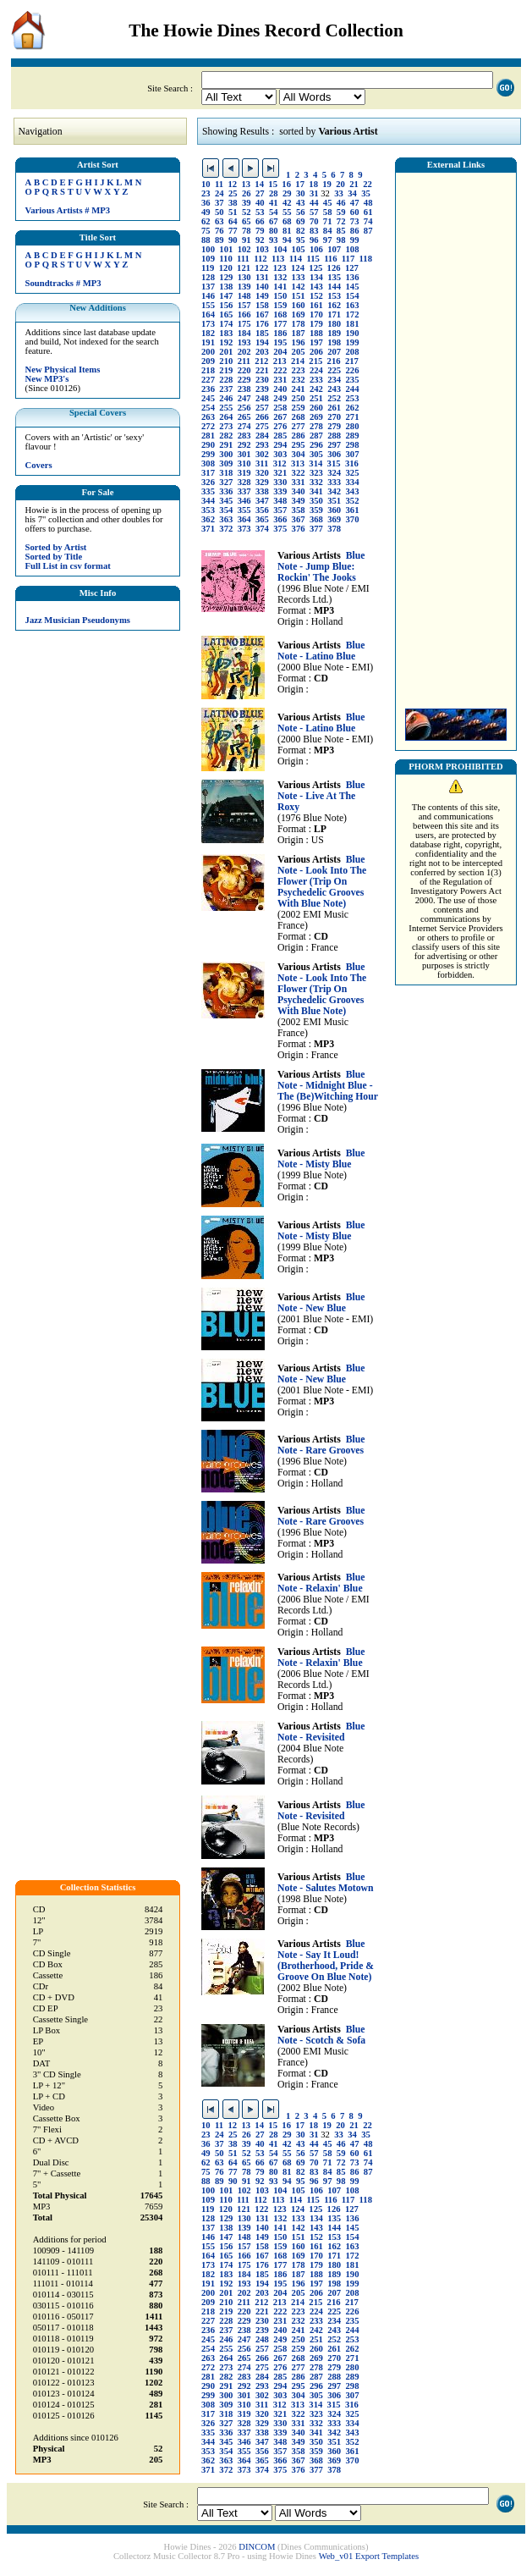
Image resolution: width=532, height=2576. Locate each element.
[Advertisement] (456, 436)
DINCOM (257, 2546)
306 (334, 454)
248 (262, 398)
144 (334, 286)
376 (298, 528)
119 (207, 268)
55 (287, 212)
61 (368, 212)
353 (208, 510)
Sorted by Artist (56, 547)
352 (352, 500)
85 (341, 230)
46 (341, 202)
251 (316, 398)
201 (226, 351)
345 (226, 500)
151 (298, 296)
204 (280, 351)
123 (280, 268)
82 (300, 230)
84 (327, 230)
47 (354, 202)
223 (298, 370)
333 (334, 482)
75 (206, 230)
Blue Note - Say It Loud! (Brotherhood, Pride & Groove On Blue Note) (325, 1961)
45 (327, 202)
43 (300, 202)
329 (262, 482)
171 (334, 314)
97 (327, 240)
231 (280, 379)
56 (300, 212)
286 (298, 435)
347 (262, 500)
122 (261, 268)
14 (259, 184)
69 (300, 221)
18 (313, 184)
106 (316, 249)
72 (341, 221)
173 (208, 323)
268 (298, 417)
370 (352, 519)
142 (298, 286)
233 (316, 379)
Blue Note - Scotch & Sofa (321, 2035)
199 (352, 342)
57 (314, 212)
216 (334, 361)
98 (341, 240)
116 (330, 258)
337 (244, 491)
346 (244, 500)
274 (244, 426)
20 (340, 184)
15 (272, 184)
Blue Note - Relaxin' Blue (321, 1583)
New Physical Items (63, 369)
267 (280, 417)
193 (244, 342)
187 (298, 333)
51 (233, 212)
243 (334, 389)
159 (280, 305)
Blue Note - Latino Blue (321, 651)
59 (341, 212)
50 (219, 212)
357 (280, 510)
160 (298, 305)
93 (273, 240)
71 (327, 221)
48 (368, 202)
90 (233, 240)
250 (298, 398)
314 (315, 463)
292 (244, 445)
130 (244, 277)
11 (219, 184)
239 (262, 389)
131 (262, 277)
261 (334, 407)
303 (280, 454)
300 (226, 454)
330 (280, 482)
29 (287, 193)
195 (280, 342)
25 (233, 193)
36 (206, 202)
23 (206, 193)
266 (262, 417)
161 (316, 305)
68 (287, 221)
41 (273, 202)
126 (334, 268)
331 (298, 482)
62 (206, 221)
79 (260, 230)
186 (280, 333)
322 (298, 472)
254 (208, 407)
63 (219, 221)
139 (244, 286)
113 (277, 258)
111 (243, 258)
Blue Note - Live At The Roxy (321, 796)
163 (352, 305)
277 (298, 426)
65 (246, 221)
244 (352, 389)
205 (298, 351)
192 (226, 342)
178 (298, 323)
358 (298, 510)
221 (262, 370)
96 (314, 240)
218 (208, 370)
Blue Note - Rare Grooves (321, 1445)
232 (298, 379)
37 (219, 202)
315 (334, 463)
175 (244, 323)
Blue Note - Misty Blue (321, 1159)
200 (208, 351)
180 (334, 323)
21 (354, 184)
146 (208, 296)
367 (298, 519)
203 (262, 351)
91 (246, 240)
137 (208, 286)
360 (334, 510)
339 (280, 491)
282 (226, 435)
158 (262, 305)
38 (233, 202)
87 (368, 230)
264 (226, 417)
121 (243, 268)
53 (260, 212)
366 (280, 519)
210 (226, 361)
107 (334, 249)
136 (352, 277)
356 (262, 510)
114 (295, 258)
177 (280, 323)
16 (286, 184)
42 (287, 202)
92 (260, 240)
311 (261, 463)
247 (244, 398)
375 (280, 528)
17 (299, 184)
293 (262, 445)
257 (262, 407)
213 (280, 361)
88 (206, 240)
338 (262, 491)
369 (334, 519)
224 (316, 370)
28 (273, 193)
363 (226, 519)
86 (354, 230)
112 (260, 258)
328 (244, 482)
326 (208, 482)
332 (316, 482)
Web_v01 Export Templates (369, 2556)
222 (280, 370)
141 (280, 286)
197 (316, 342)
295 (298, 445)
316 (352, 463)
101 (226, 249)
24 (219, 193)
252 (334, 398)
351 (334, 500)
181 (352, 323)
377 (316, 528)
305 (316, 454)
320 (262, 472)
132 (280, 277)
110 (225, 258)
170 (316, 314)
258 (280, 407)
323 (316, 472)
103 (262, 249)
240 (280, 389)
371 (208, 528)
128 (208, 277)
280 (352, 426)
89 (219, 240)
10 (206, 184)
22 (367, 184)
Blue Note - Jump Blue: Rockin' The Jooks (321, 566)
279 (334, 426)
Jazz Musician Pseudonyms (77, 620)
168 (280, 314)
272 (208, 426)
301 (244, 454)
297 (334, 445)
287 (316, 435)
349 (298, 500)
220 (244, 370)
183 (226, 333)
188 (316, 333)
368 (316, 519)
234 (334, 379)
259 (298, 407)
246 (226, 398)
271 (352, 417)
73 (354, 221)
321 (280, 472)
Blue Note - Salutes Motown (325, 1883)
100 (208, 249)
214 (297, 361)
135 (334, 277)
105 (298, 249)
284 (262, 435)
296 (316, 445)
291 (226, 445)
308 (208, 463)
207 (334, 351)
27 (260, 193)
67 (273, 221)
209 (208, 361)
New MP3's (47, 378)
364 (244, 519)
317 (208, 472)
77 (233, 230)
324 (334, 472)
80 (273, 230)
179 (316, 323)
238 (244, 389)
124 (297, 268)
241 (298, 389)
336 (226, 491)
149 (262, 296)
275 (262, 426)
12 (232, 184)
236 (208, 389)
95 (300, 240)
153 (334, 296)
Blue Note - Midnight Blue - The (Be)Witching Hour (327, 1085)
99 (354, 240)
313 (297, 463)
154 (352, 296)
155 (208, 305)
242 (316, 389)
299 (208, 454)
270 (334, 417)
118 (365, 258)
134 (316, 277)
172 (352, 314)
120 (226, 268)
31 (314, 193)
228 (226, 379)
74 (368, 221)
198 (334, 342)
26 (246, 193)
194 (262, 342)
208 (352, 351)
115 (312, 258)
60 (354, 212)
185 (262, 333)
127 (352, 268)
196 (298, 342)
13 (245, 184)
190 (352, 333)
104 (280, 249)
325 (352, 472)
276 (280, 426)
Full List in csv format (68, 566)
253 (352, 398)
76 (219, 230)
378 (334, 528)
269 (316, 417)
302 (262, 454)
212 (261, 361)
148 (244, 296)
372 (226, 528)
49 (206, 212)
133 (298, 277)
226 (352, 370)
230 (262, 379)
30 (300, 193)
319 (244, 472)
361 (352, 510)
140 (262, 286)
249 (280, 398)
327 (226, 482)
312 (280, 463)
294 (280, 445)
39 (246, 202)
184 (244, 333)
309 (226, 463)
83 (314, 230)
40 (260, 202)
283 (244, 435)
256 (244, 407)
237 (226, 389)
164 (208, 314)
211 (244, 361)
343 (352, 491)
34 (352, 193)
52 (246, 212)
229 (244, 379)
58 (327, 212)
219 (226, 370)
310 (244, 463)
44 (314, 202)
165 (226, 314)
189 (334, 333)
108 (352, 249)
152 (316, 296)
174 (226, 323)
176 (262, 323)
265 (244, 417)
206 (316, 351)
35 (365, 193)
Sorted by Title (54, 556)
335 (208, 491)
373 (244, 528)
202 (244, 351)
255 (226, 407)
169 (298, 314)
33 (338, 193)
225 (334, 370)
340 (298, 491)
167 (262, 314)
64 (233, 221)
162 (334, 305)
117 (348, 258)
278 (316, 426)
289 (352, 435)
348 (280, 500)
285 (280, 435)
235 (352, 379)
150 (280, 296)
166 (244, 314)
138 (226, 286)
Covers (38, 465)
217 (352, 361)
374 (262, 528)
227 (208, 379)
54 (273, 212)
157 (244, 305)
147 (226, 296)
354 (226, 510)
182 (208, 333)
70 (314, 221)
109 (208, 258)
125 (315, 268)
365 (262, 519)
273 (226, 426)
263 (208, 417)
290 (208, 445)
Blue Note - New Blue (321, 1303)
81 (287, 230)
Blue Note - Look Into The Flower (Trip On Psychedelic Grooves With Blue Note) (321, 881)
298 (352, 445)
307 (352, 454)
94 (287, 240)
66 (260, 221)
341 (316, 491)
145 (352, 286)
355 (244, 510)
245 (208, 398)
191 (208, 342)
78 (246, 230)
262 (352, 407)
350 (316, 500)
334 (352, 482)
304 (298, 454)
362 (208, 519)
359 (316, 510)
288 (334, 435)
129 (226, 277)
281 (208, 435)
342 (334, 491)
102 (244, 249)
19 (327, 184)
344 (208, 500)
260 (316, 407)
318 (226, 472)
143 (316, 286)
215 (315, 361)
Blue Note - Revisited (321, 1732)
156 (226, 305)
